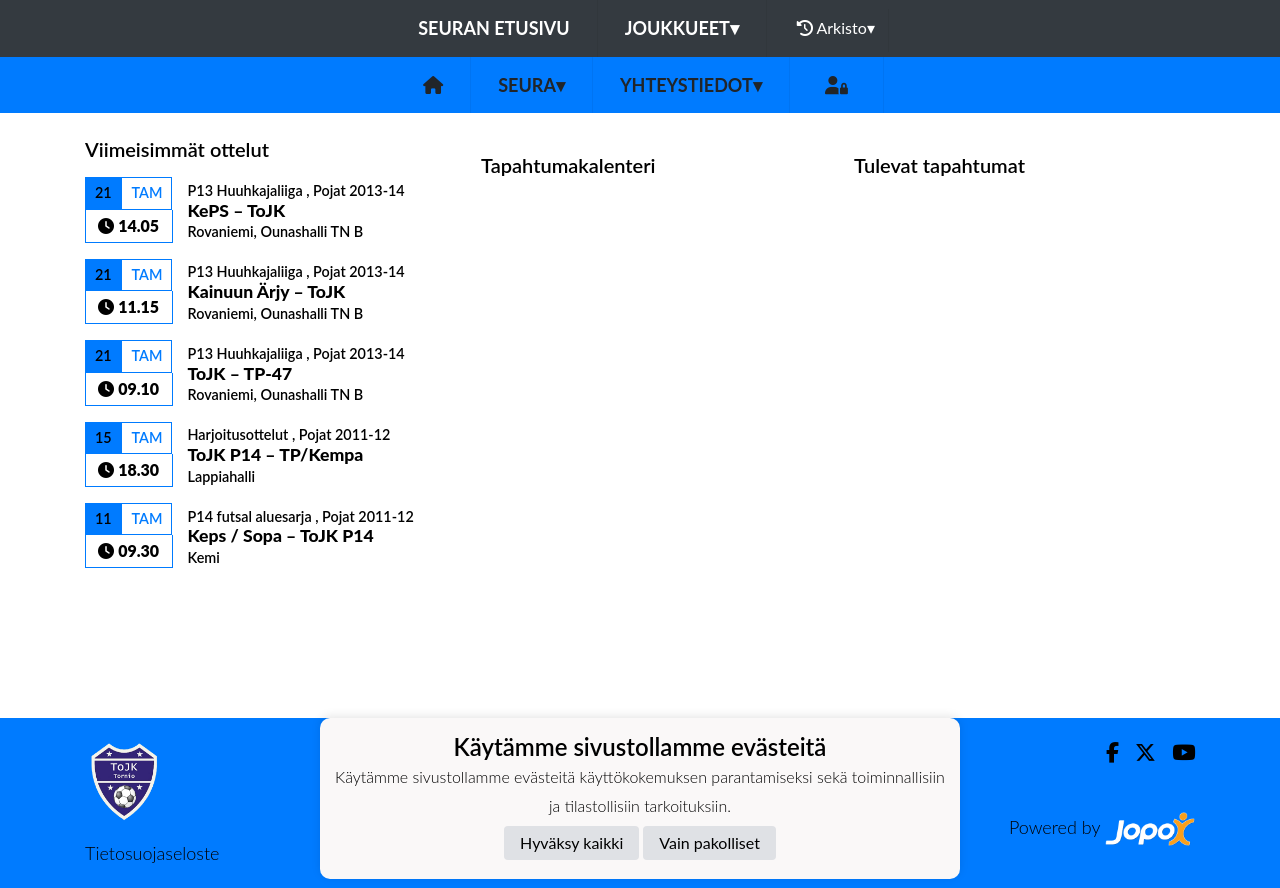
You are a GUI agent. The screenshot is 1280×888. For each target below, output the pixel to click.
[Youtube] (1175, 752)
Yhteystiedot (691, 85)
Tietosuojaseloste (152, 853)
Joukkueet (682, 28)
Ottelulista (134, 602)
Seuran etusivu (494, 28)
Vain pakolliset (709, 842)
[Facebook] (1104, 752)
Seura (531, 85)
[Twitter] (1137, 752)
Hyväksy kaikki (571, 842)
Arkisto (836, 28)
